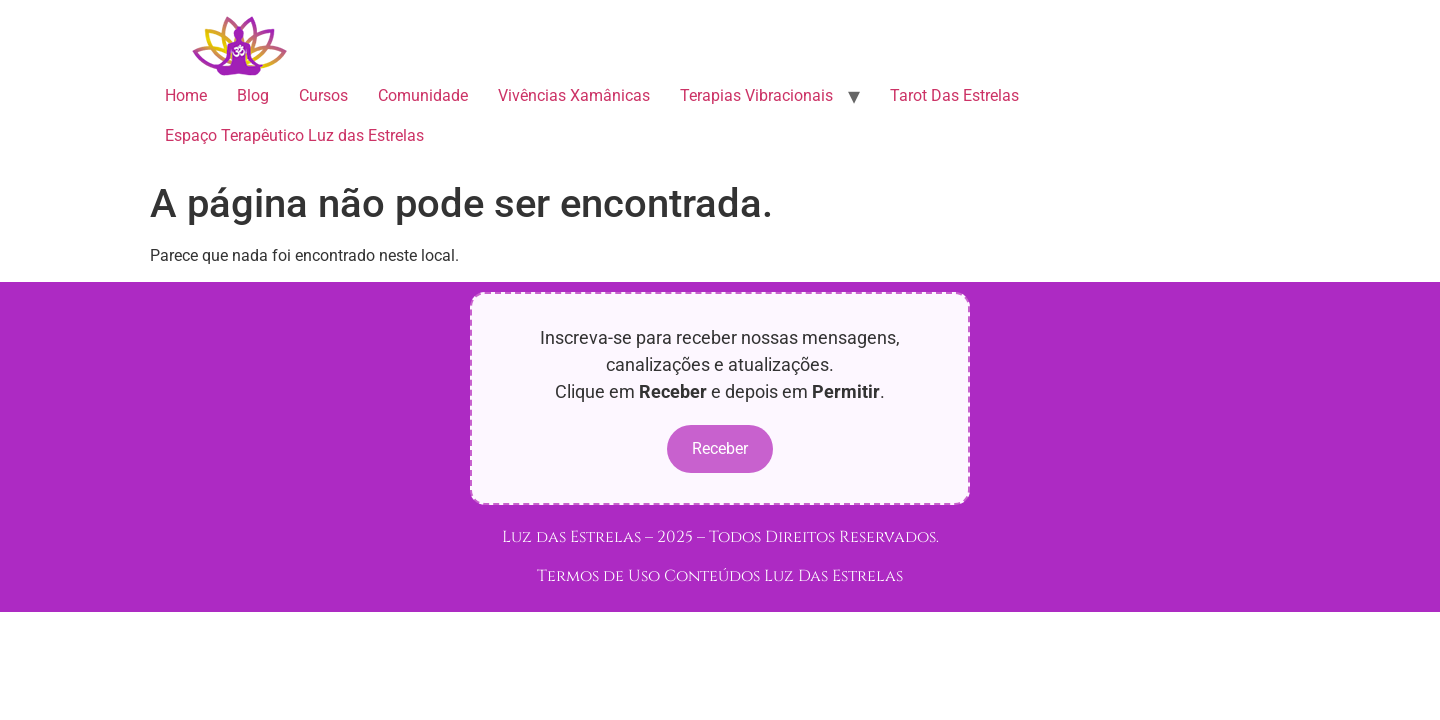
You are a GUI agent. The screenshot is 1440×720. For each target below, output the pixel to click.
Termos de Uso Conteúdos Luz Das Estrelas (720, 576)
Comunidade (423, 95)
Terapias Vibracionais (756, 95)
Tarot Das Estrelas (954, 95)
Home (186, 95)
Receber (720, 448)
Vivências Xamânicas (574, 95)
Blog (253, 95)
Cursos (323, 95)
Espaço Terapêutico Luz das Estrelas (294, 135)
